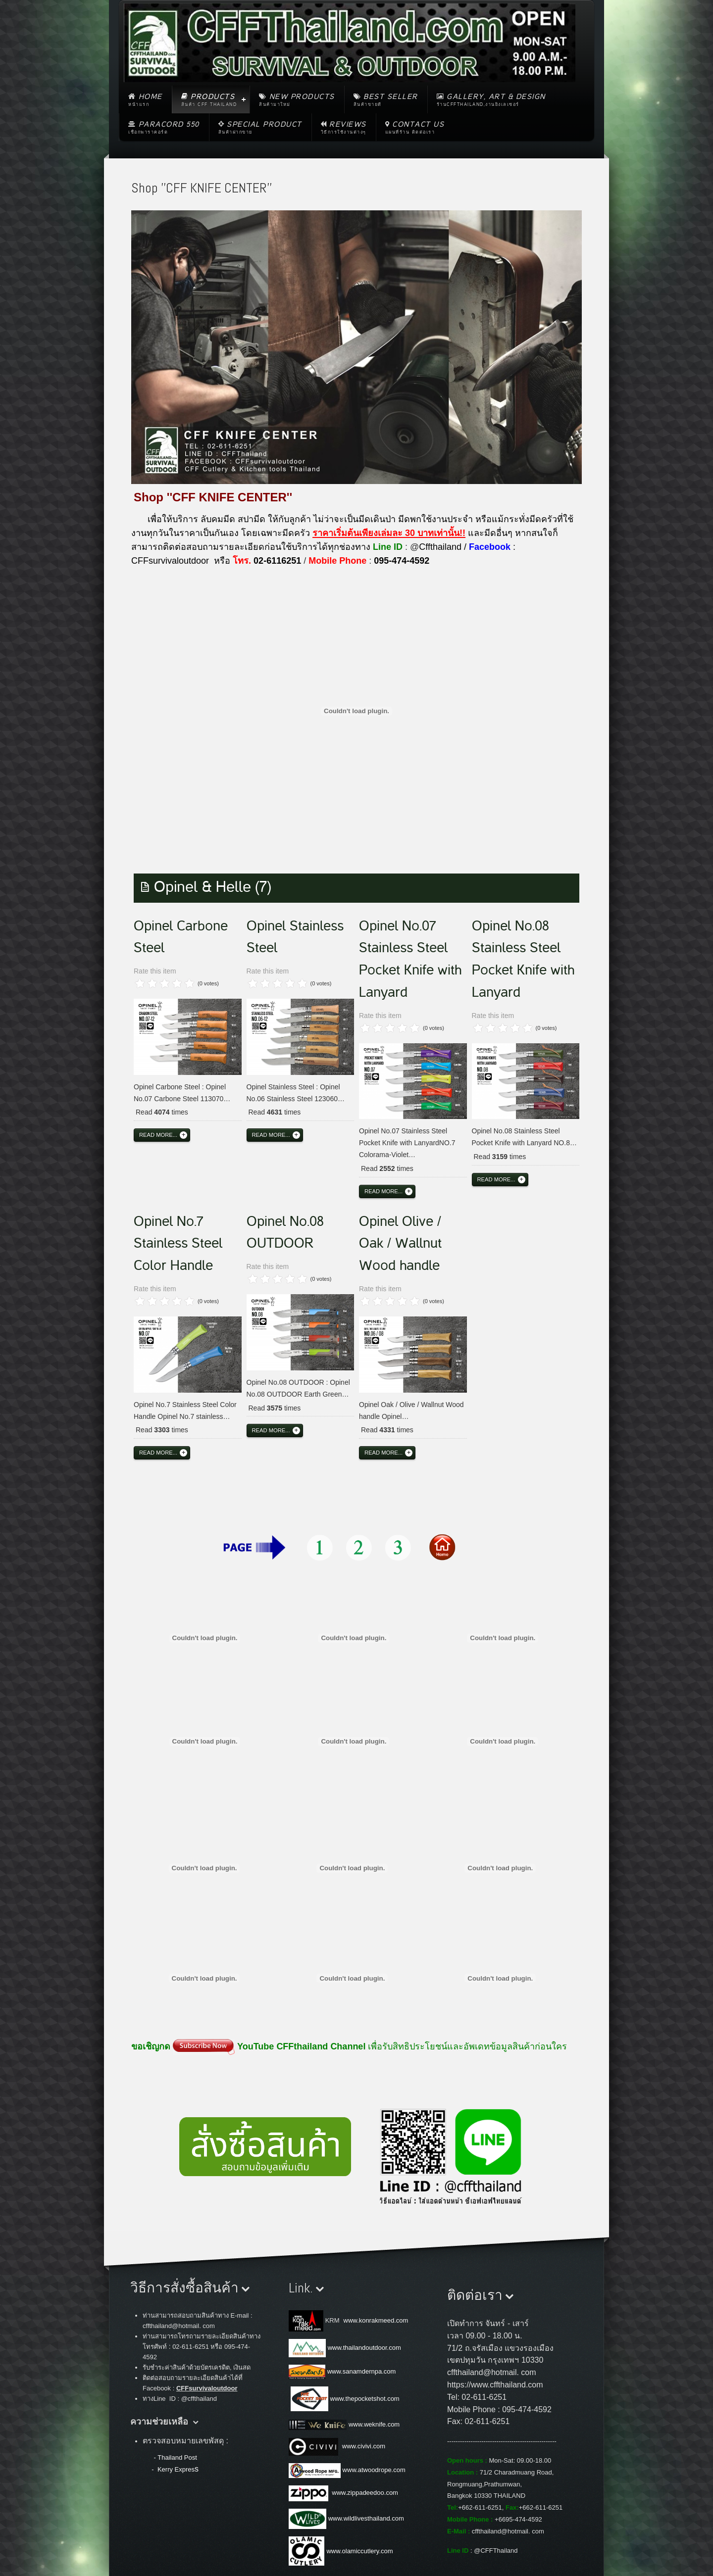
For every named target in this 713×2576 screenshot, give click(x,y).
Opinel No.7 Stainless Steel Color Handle (178, 1243)
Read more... (158, 1135)
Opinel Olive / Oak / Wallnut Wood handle (400, 1243)
